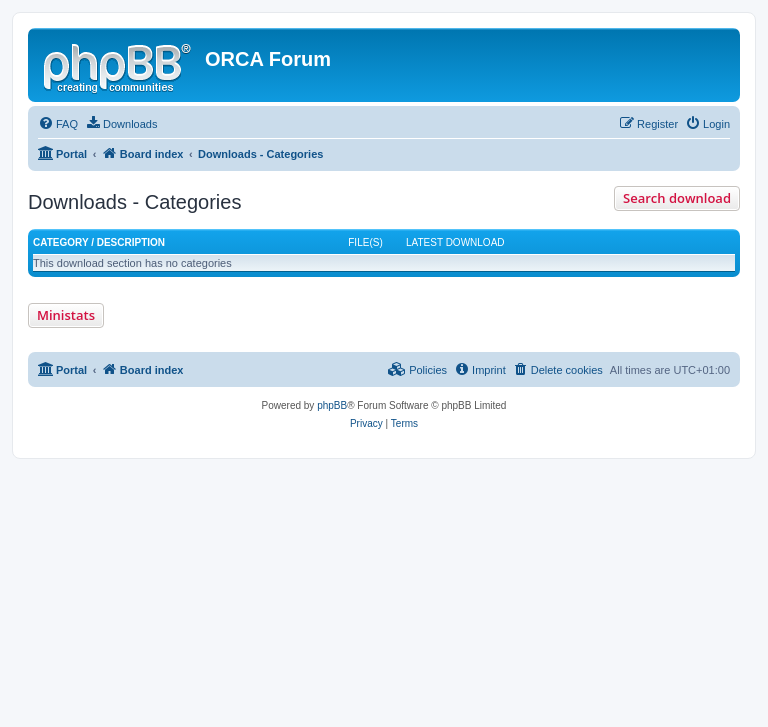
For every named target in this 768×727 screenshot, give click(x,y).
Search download (677, 198)
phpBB (332, 405)
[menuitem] (58, 124)
